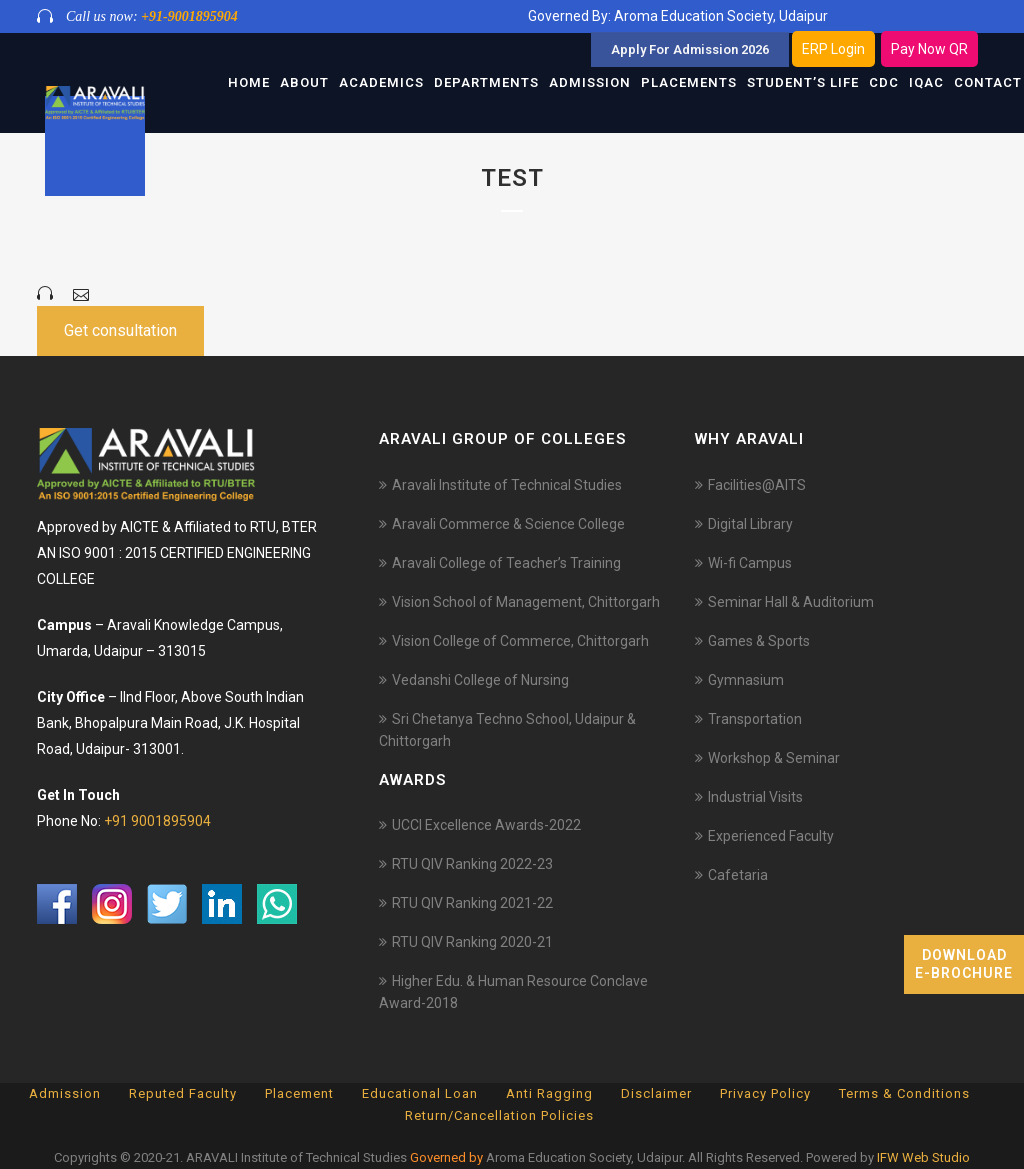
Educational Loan (420, 1093)
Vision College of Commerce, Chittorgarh (520, 641)
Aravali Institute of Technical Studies (507, 485)
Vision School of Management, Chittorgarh (526, 602)
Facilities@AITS (757, 485)
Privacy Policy (765, 1093)
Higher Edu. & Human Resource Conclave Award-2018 (513, 992)
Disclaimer (656, 1093)
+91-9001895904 (189, 16)
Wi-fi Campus (750, 563)
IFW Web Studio (923, 1157)
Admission (65, 1093)
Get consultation (120, 330)
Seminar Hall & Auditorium (791, 602)
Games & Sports (759, 641)
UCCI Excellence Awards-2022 (486, 825)
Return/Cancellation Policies (499, 1115)
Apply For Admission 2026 (690, 49)
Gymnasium (746, 680)
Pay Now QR (929, 49)
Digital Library (750, 524)
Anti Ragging (549, 1093)
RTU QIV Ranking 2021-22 (472, 903)
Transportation (755, 719)
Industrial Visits (755, 797)
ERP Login (833, 49)
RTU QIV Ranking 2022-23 (472, 864)
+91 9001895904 (157, 821)
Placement (299, 1093)
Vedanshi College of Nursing (480, 680)
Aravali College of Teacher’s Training (506, 563)
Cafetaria (738, 875)
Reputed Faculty (183, 1093)
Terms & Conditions (904, 1093)
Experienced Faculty (771, 836)
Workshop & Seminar (774, 758)
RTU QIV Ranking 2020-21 (472, 942)
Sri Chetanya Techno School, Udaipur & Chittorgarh (507, 730)
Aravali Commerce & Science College (508, 524)
